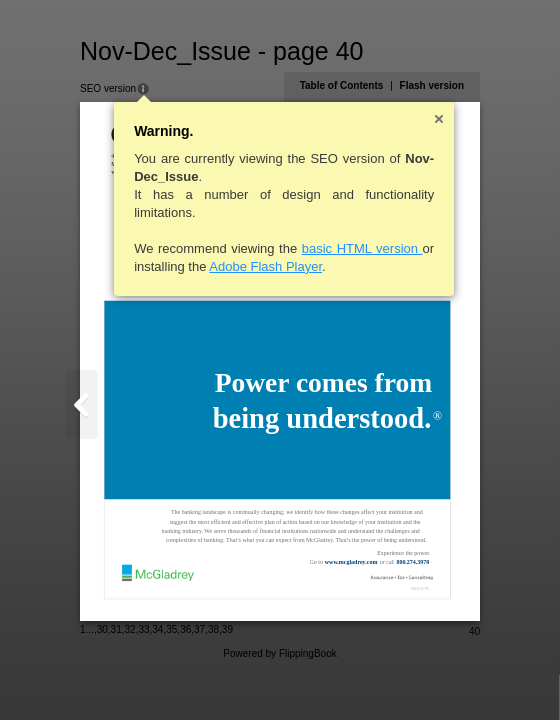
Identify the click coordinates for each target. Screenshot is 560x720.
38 (213, 629)
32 (130, 629)
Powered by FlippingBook (279, 653)
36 (185, 629)
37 (199, 629)
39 (227, 629)
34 (157, 629)
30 (102, 629)
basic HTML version (362, 248)
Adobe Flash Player (265, 266)
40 (474, 631)
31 (116, 629)
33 (143, 629)
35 (171, 629)
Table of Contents (342, 85)
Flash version (432, 85)
